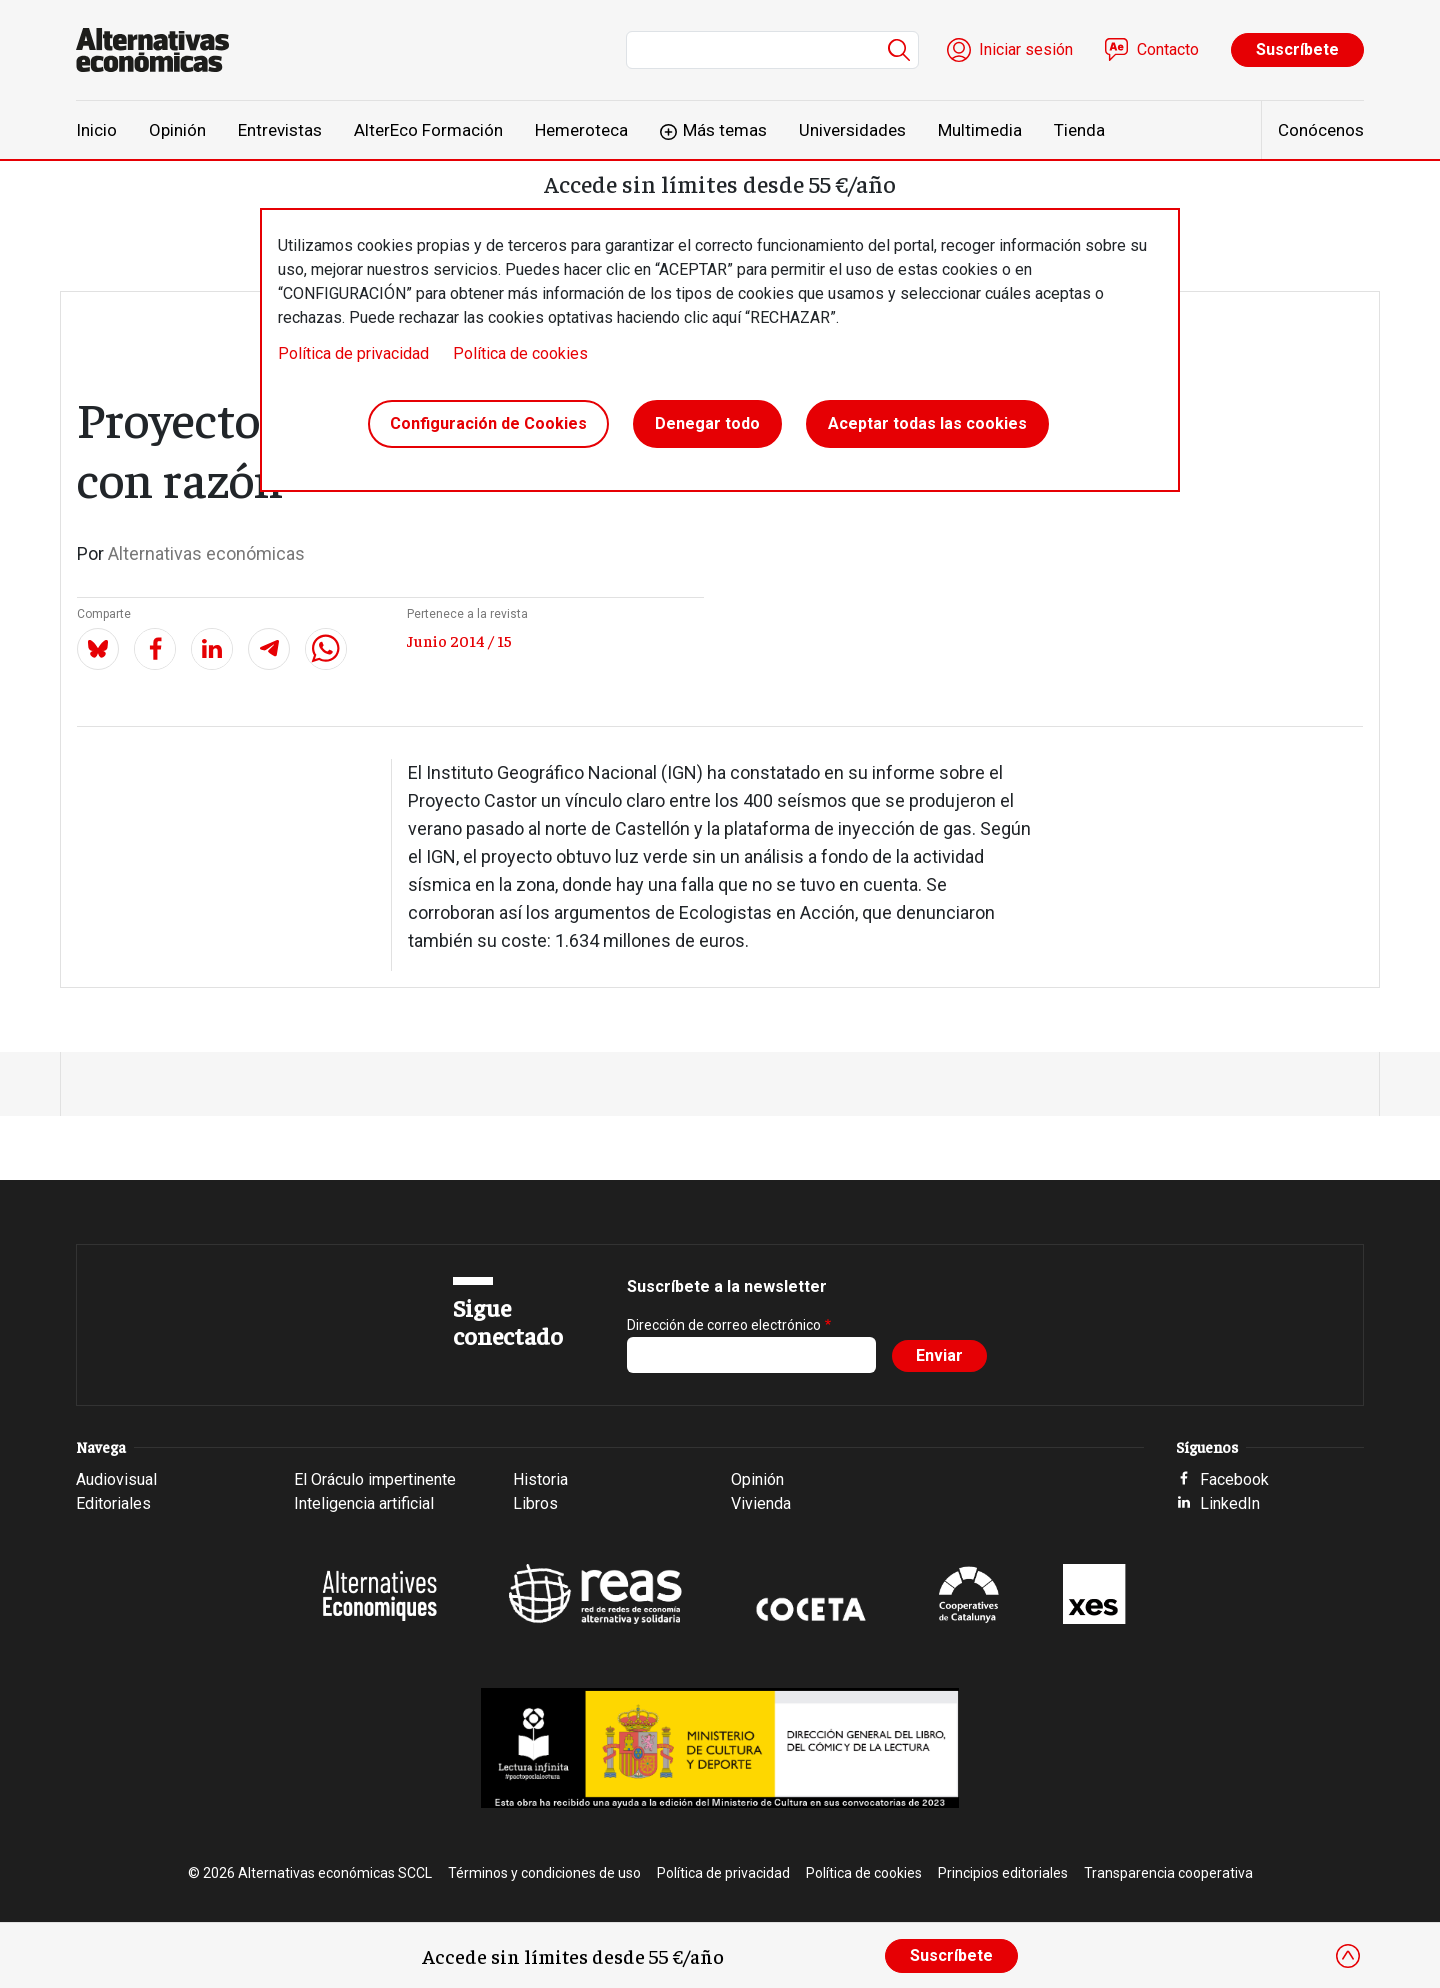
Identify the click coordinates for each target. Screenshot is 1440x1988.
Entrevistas (280, 130)
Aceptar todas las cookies (927, 423)
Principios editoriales (1003, 1873)
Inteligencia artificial (364, 1503)
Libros (535, 1503)
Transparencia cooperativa (1168, 1873)
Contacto (1168, 49)
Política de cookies (520, 353)
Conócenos (1321, 130)
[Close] (1348, 1956)
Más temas (725, 130)
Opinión (177, 130)
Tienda (1079, 130)
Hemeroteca (581, 130)
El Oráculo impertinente (375, 1479)
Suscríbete (1297, 49)
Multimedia (980, 130)
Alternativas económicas (206, 553)
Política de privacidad (353, 353)
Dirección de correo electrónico (724, 1325)
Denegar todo (707, 423)
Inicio (96, 130)
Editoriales (113, 1503)
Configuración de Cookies (488, 423)
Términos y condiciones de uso (544, 1873)
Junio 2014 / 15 (459, 640)
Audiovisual (116, 1479)
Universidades (852, 130)
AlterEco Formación (428, 130)
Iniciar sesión (1026, 49)
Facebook (1234, 1479)
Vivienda (761, 1503)
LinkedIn (1230, 1503)
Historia (540, 1479)
